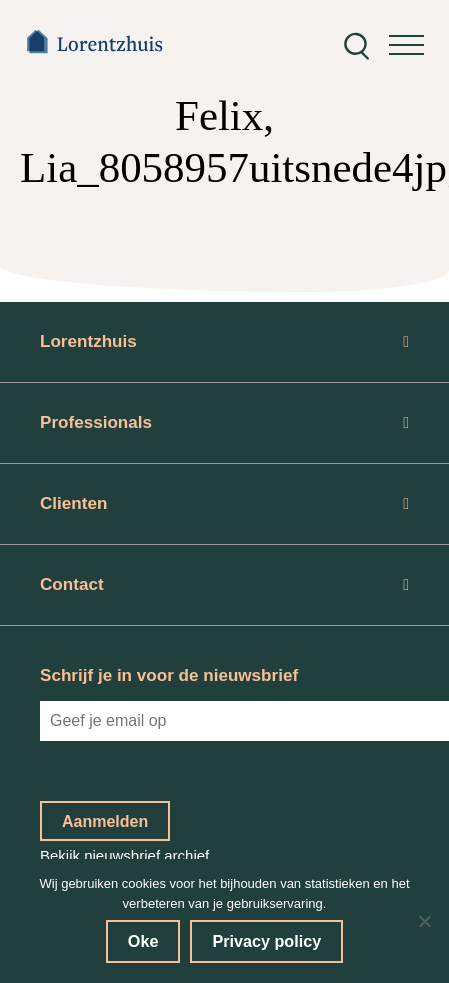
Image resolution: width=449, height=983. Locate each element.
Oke (143, 941)
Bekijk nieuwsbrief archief (124, 855)
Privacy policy (266, 941)
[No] (424, 921)
